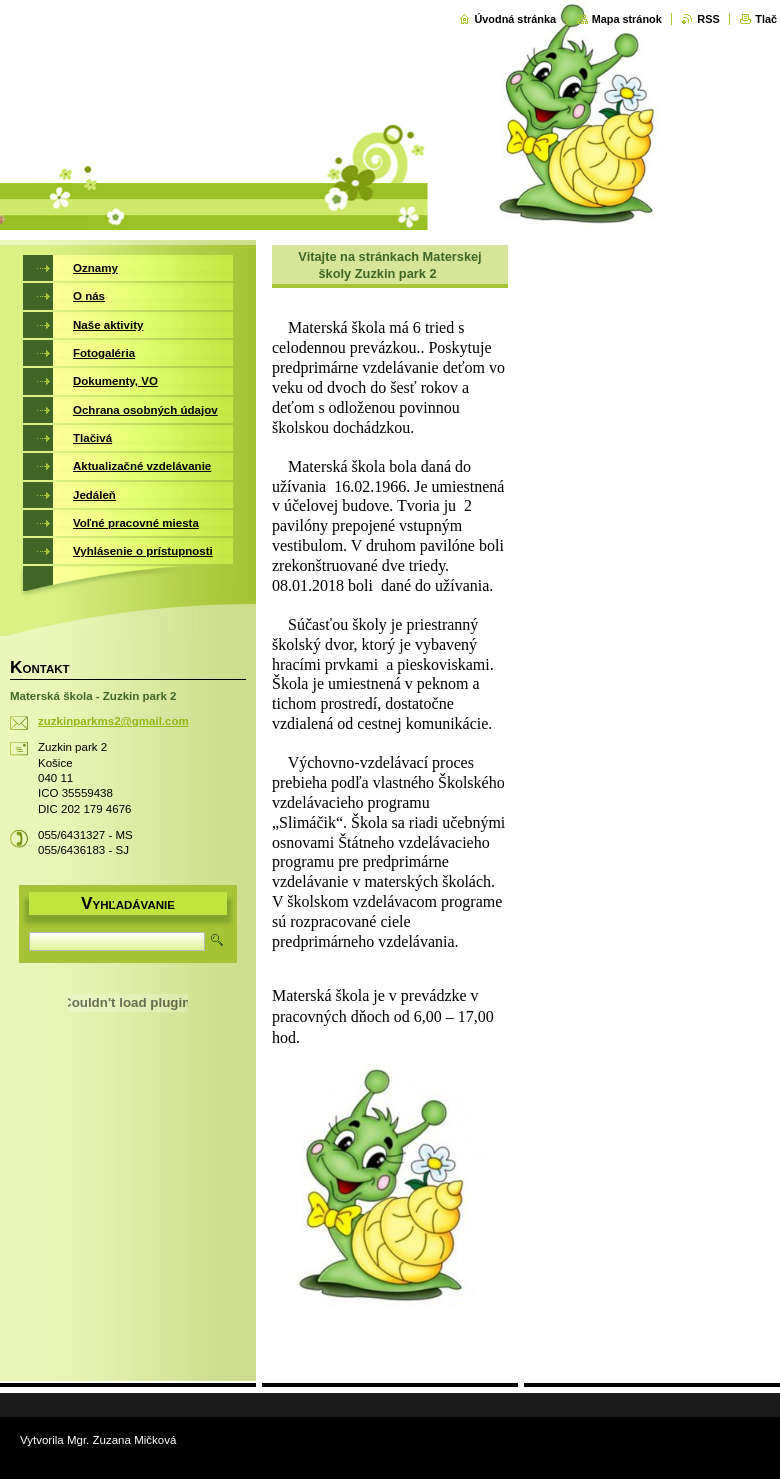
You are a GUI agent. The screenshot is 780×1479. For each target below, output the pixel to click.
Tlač (766, 19)
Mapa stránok (627, 19)
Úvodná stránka (515, 19)
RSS (708, 19)
